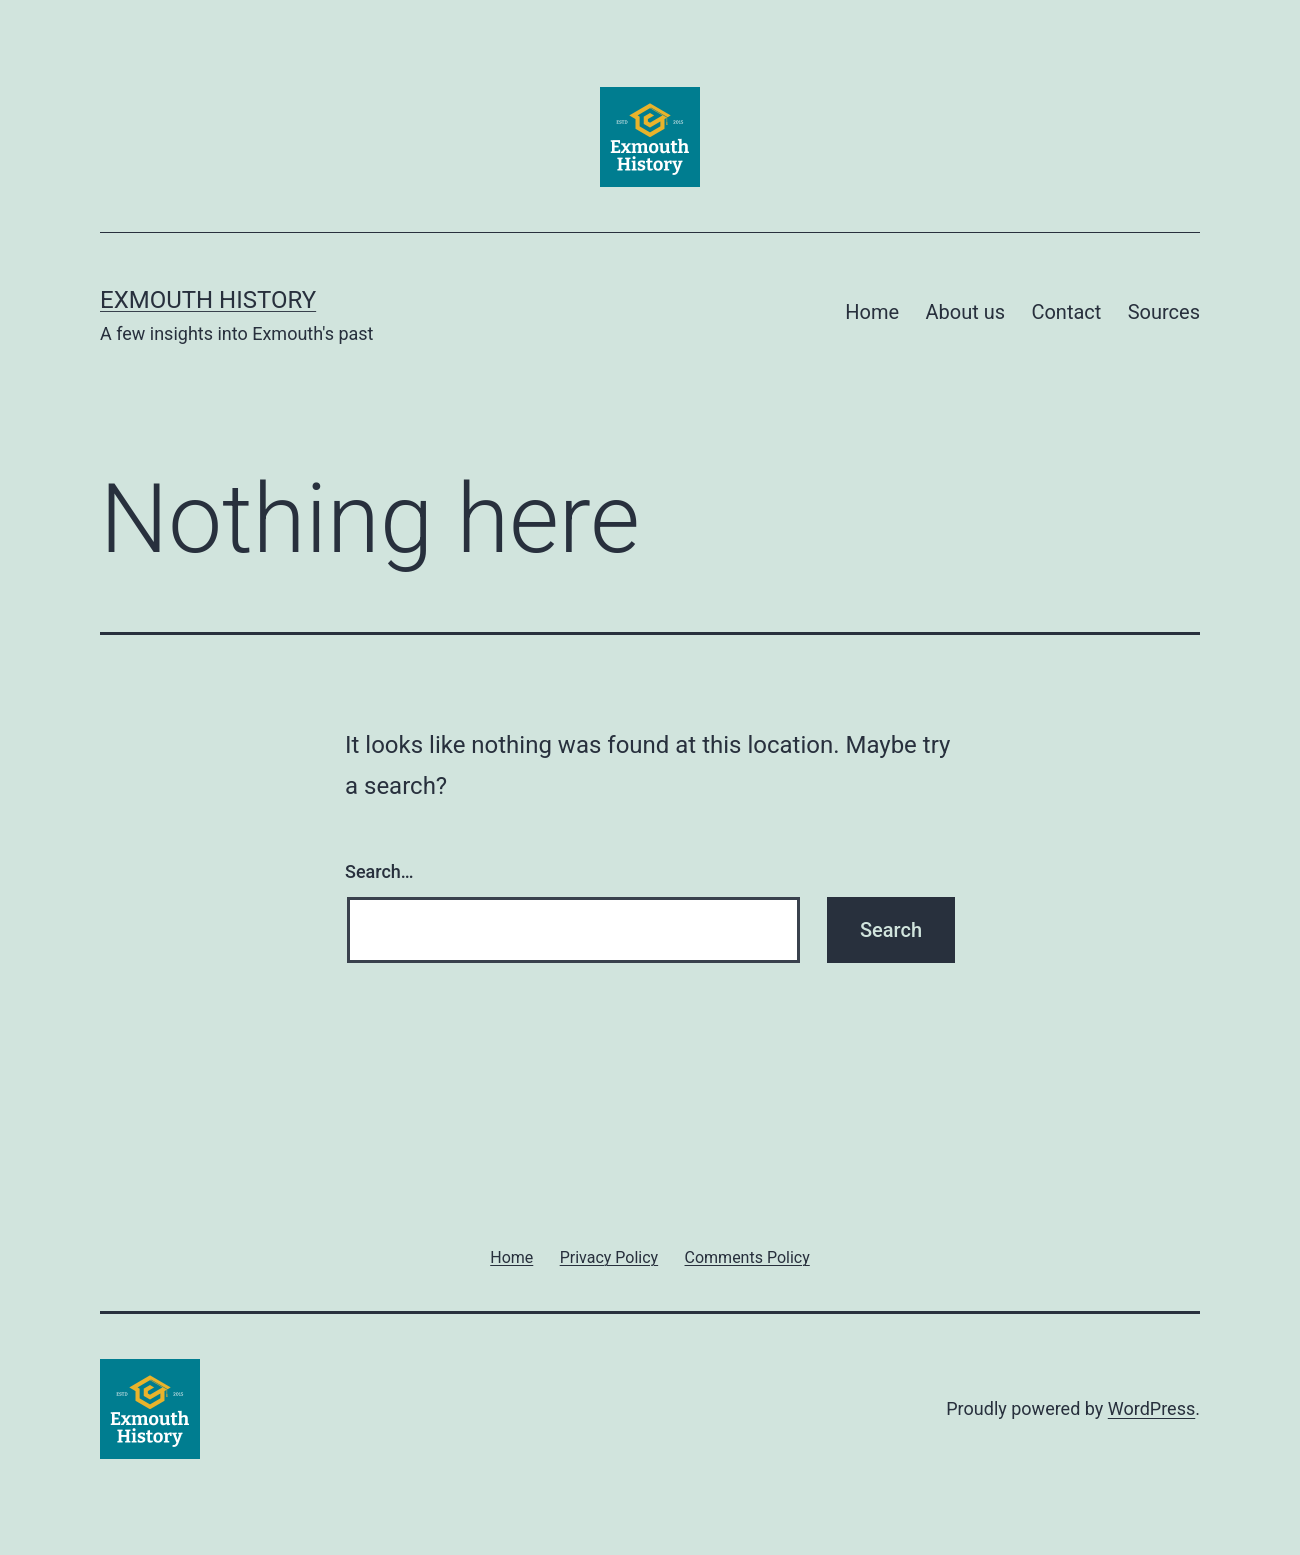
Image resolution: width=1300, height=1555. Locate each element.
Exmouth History (208, 300)
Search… (379, 871)
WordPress (1151, 1408)
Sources (1164, 312)
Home (872, 312)
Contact (1066, 312)
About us (965, 312)
